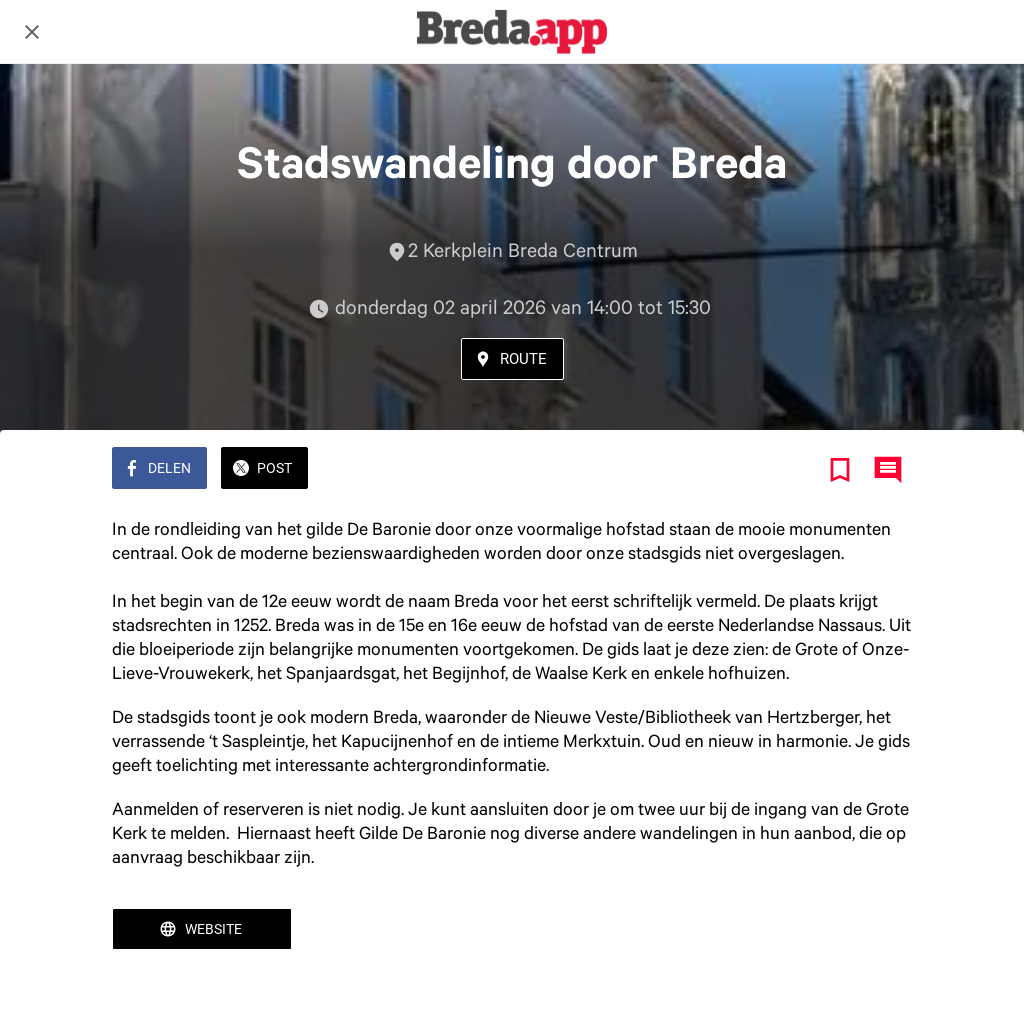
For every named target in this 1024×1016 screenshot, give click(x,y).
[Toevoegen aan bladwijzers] (840, 470)
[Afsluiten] (32, 32)
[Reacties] (888, 470)
